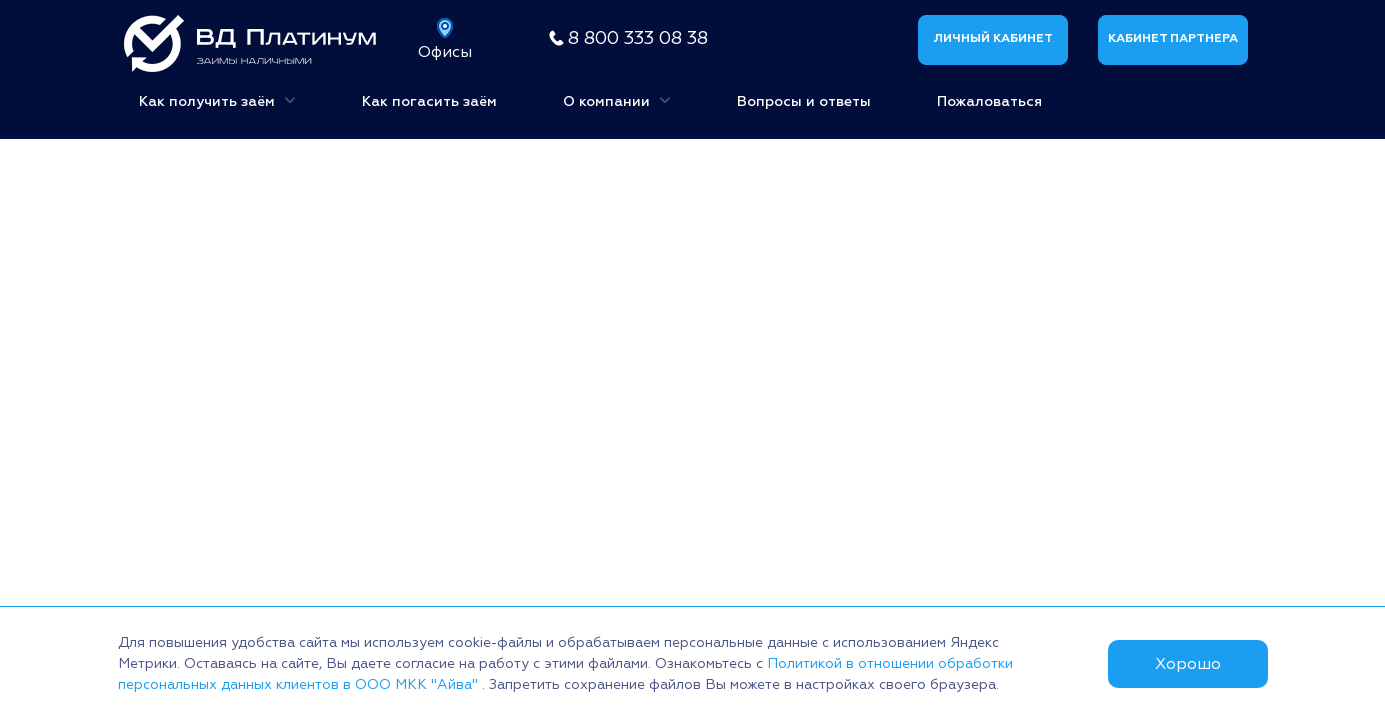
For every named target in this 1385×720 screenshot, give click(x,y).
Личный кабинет (993, 38)
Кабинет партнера (1173, 38)
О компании (617, 99)
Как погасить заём (429, 101)
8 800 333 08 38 (638, 38)
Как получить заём (217, 99)
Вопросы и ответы (804, 101)
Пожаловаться (989, 101)
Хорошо (1188, 664)
